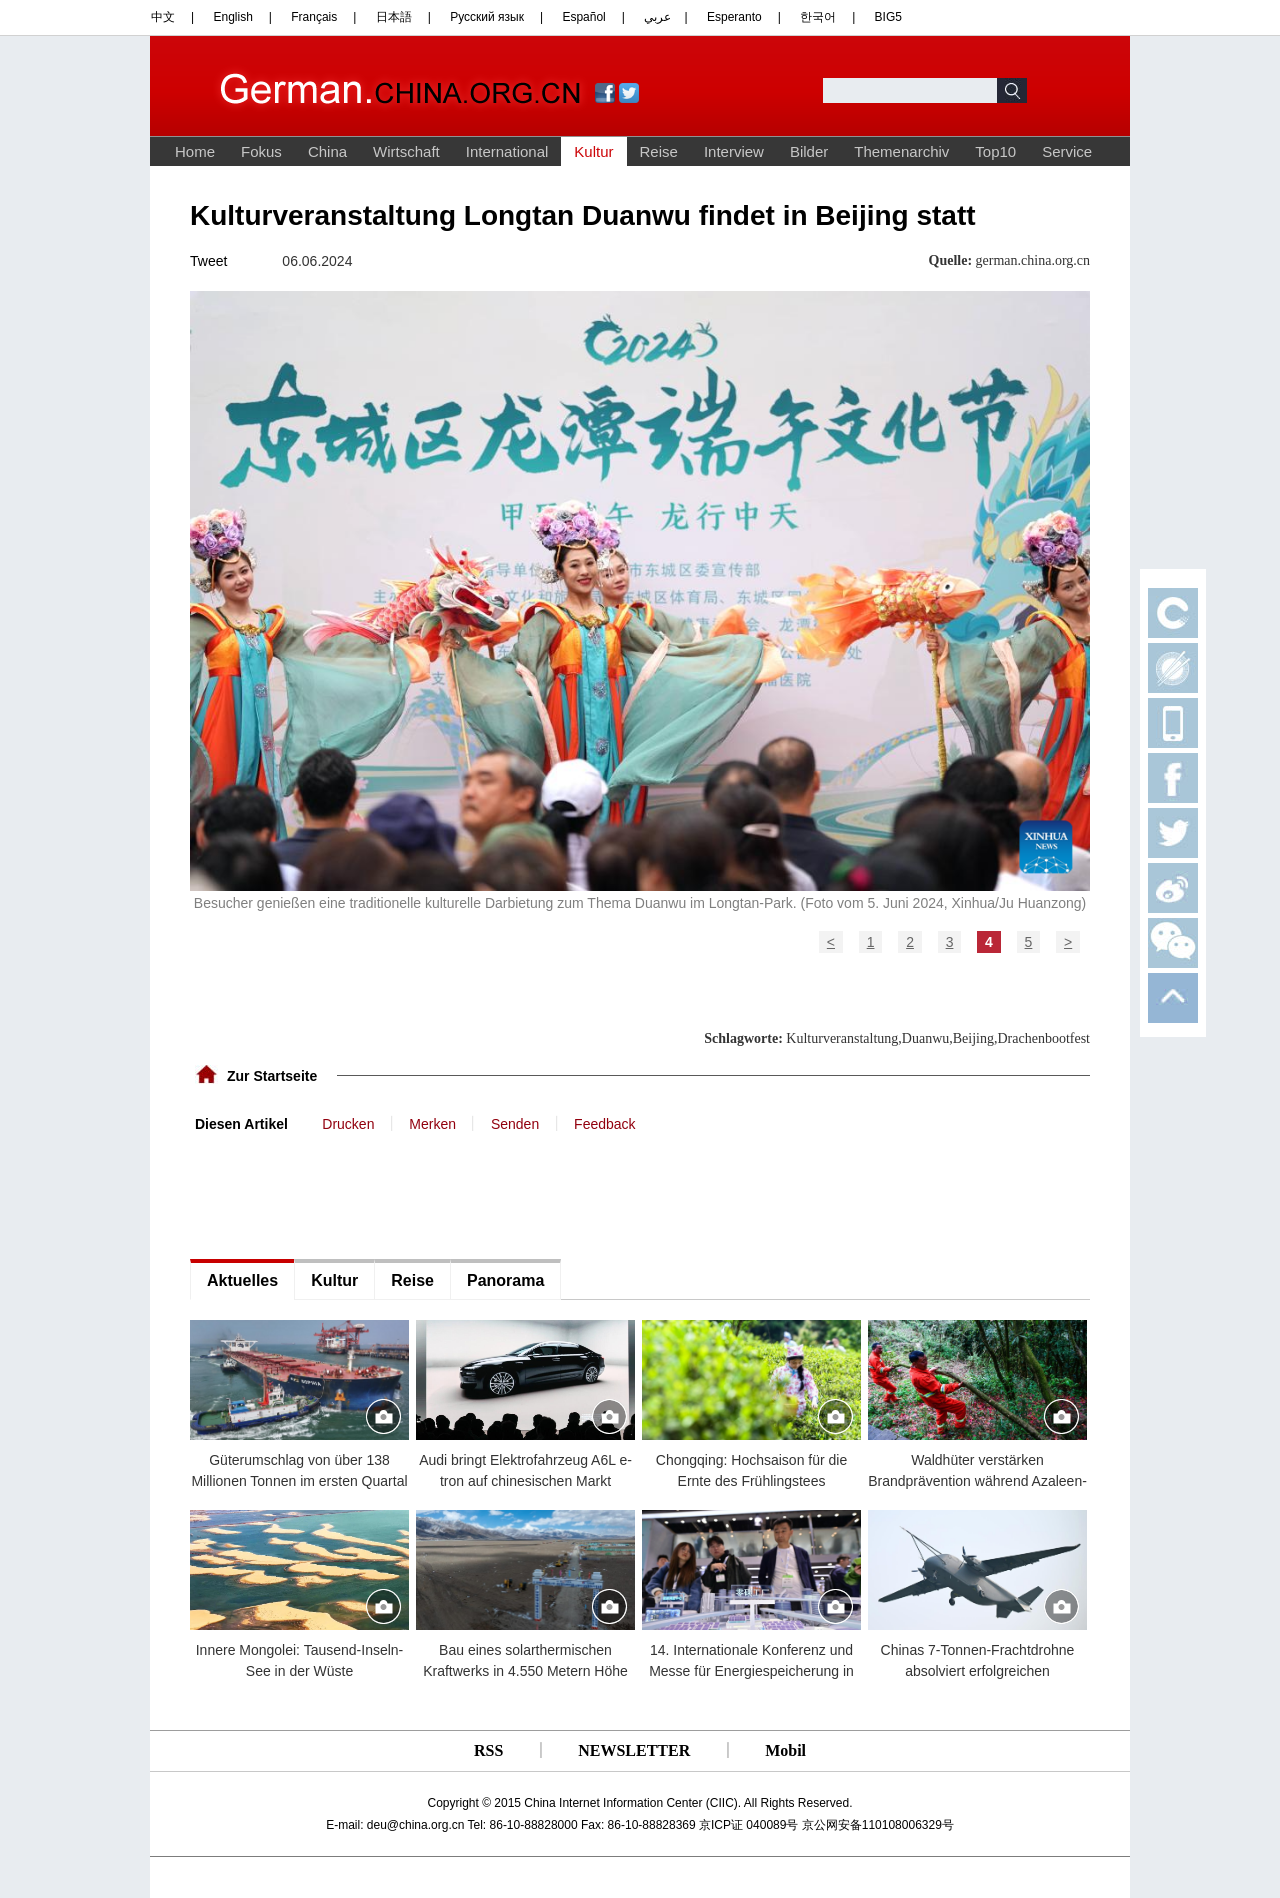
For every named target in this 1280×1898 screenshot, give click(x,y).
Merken (432, 1124)
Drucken (348, 1124)
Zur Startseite (272, 1076)
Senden (515, 1124)
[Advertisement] (340, 1194)
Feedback (604, 1124)
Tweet (208, 261)
